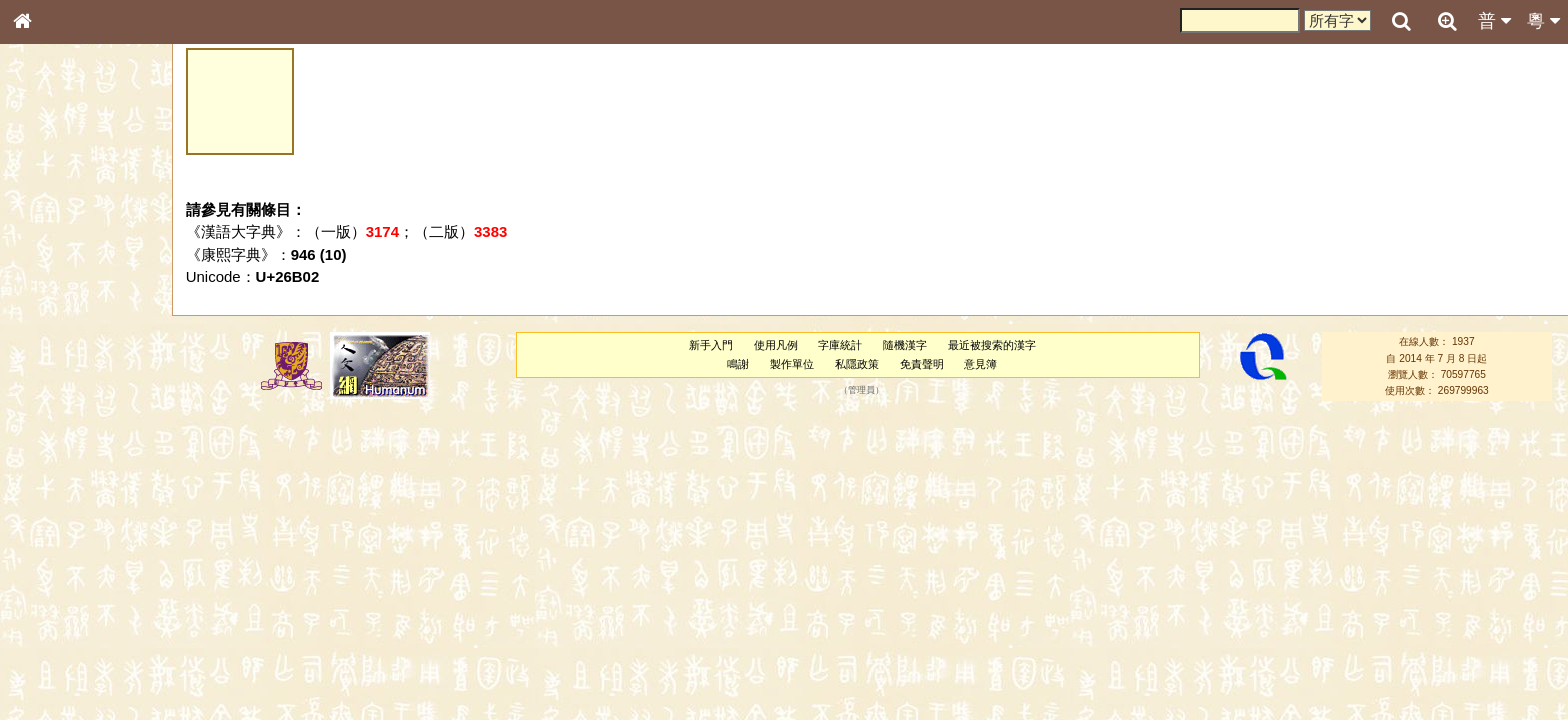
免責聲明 (922, 364)
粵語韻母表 (55, 437)
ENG (88, 220)
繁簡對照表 (55, 685)
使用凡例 (776, 345)
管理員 (861, 391)
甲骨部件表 (55, 306)
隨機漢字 (905, 345)
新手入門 (711, 345)
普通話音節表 (61, 555)
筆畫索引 (49, 287)
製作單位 (792, 364)
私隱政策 (857, 364)
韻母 (68, 536)
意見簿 (980, 364)
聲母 (40, 536)
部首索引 (49, 268)
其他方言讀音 (61, 574)
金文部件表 (55, 326)
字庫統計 (840, 345)
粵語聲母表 (55, 417)
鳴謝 (738, 364)
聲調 (95, 536)
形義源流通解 (61, 345)
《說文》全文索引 (73, 628)
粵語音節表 (55, 398)
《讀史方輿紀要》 (73, 647)
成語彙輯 (49, 666)
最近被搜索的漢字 (992, 345)
